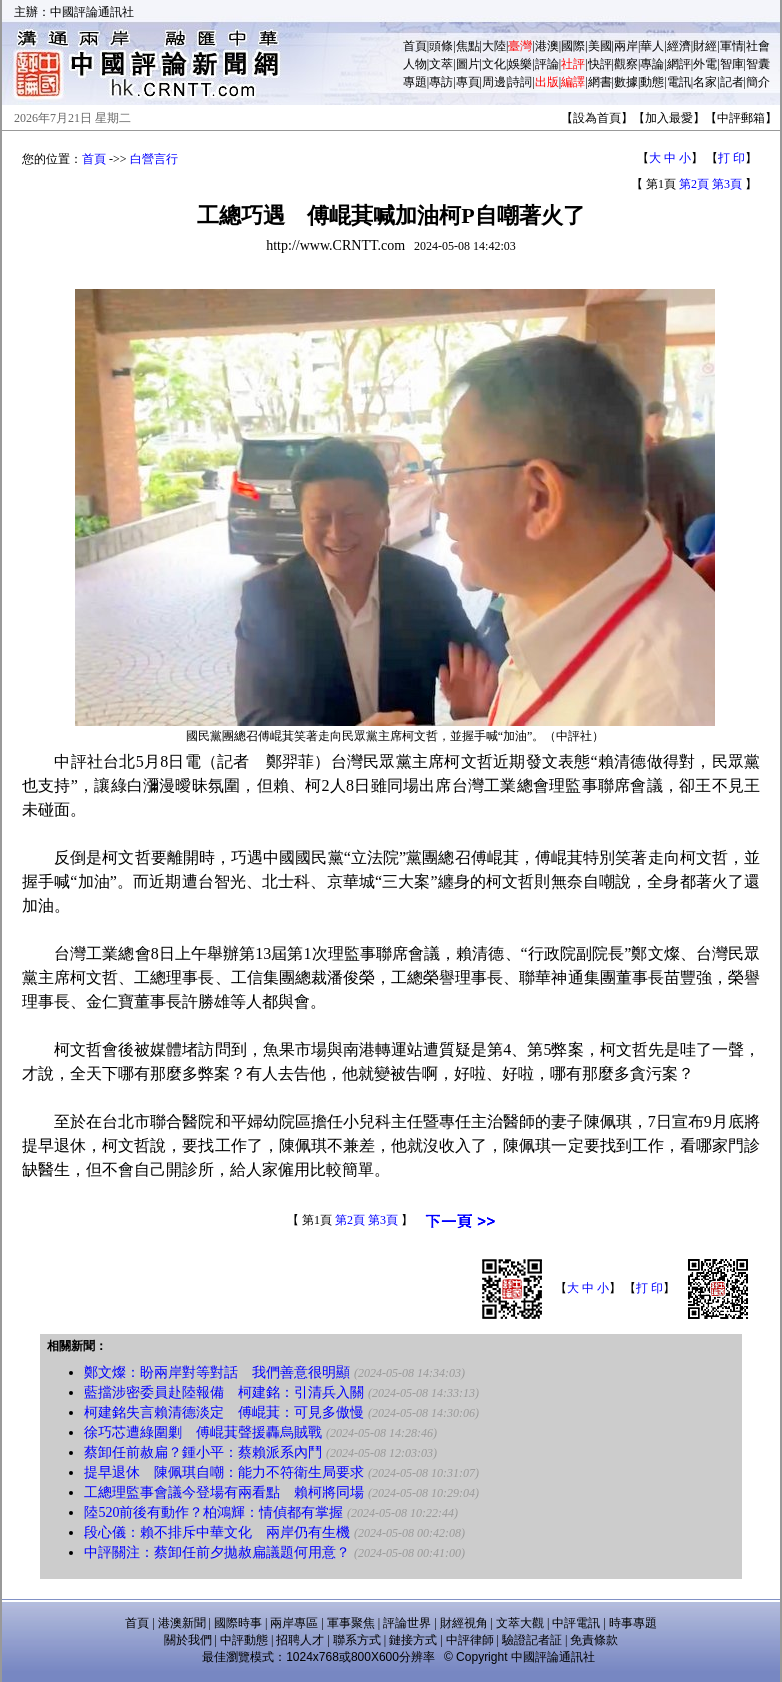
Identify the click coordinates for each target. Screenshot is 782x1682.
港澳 (547, 46)
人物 (415, 64)
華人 (652, 46)
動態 (652, 82)
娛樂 (520, 64)
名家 (705, 82)
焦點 (468, 46)
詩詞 (520, 82)
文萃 (441, 64)
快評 (600, 64)
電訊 (679, 82)
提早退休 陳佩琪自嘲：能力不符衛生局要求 (224, 1472)
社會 (758, 46)
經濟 (679, 46)
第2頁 (694, 184)
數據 (626, 82)
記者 (732, 82)
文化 (494, 64)
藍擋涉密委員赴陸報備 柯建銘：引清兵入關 (224, 1392)
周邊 (494, 82)
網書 (600, 82)
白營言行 (154, 159)
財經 (705, 46)
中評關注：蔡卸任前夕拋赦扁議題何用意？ (217, 1552)
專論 (652, 64)
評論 (547, 64)
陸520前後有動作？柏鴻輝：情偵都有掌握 (213, 1512)
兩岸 (626, 46)
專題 (415, 82)
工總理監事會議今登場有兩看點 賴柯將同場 (224, 1492)
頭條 (441, 46)
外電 (705, 64)
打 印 (731, 158)
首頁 (415, 46)
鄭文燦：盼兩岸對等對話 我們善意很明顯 (217, 1372)
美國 (600, 46)
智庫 (732, 64)
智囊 (758, 64)
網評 (679, 64)
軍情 (732, 46)
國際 (573, 46)
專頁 (468, 82)
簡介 (758, 82)
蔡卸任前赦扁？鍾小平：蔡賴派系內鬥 (203, 1452)
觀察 (626, 64)
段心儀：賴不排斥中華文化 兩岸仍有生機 (217, 1532)
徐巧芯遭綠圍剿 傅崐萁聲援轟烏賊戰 (203, 1432)
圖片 (468, 64)
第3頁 (727, 184)
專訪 (441, 82)
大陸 (494, 46)
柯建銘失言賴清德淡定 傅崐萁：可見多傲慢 (224, 1412)
